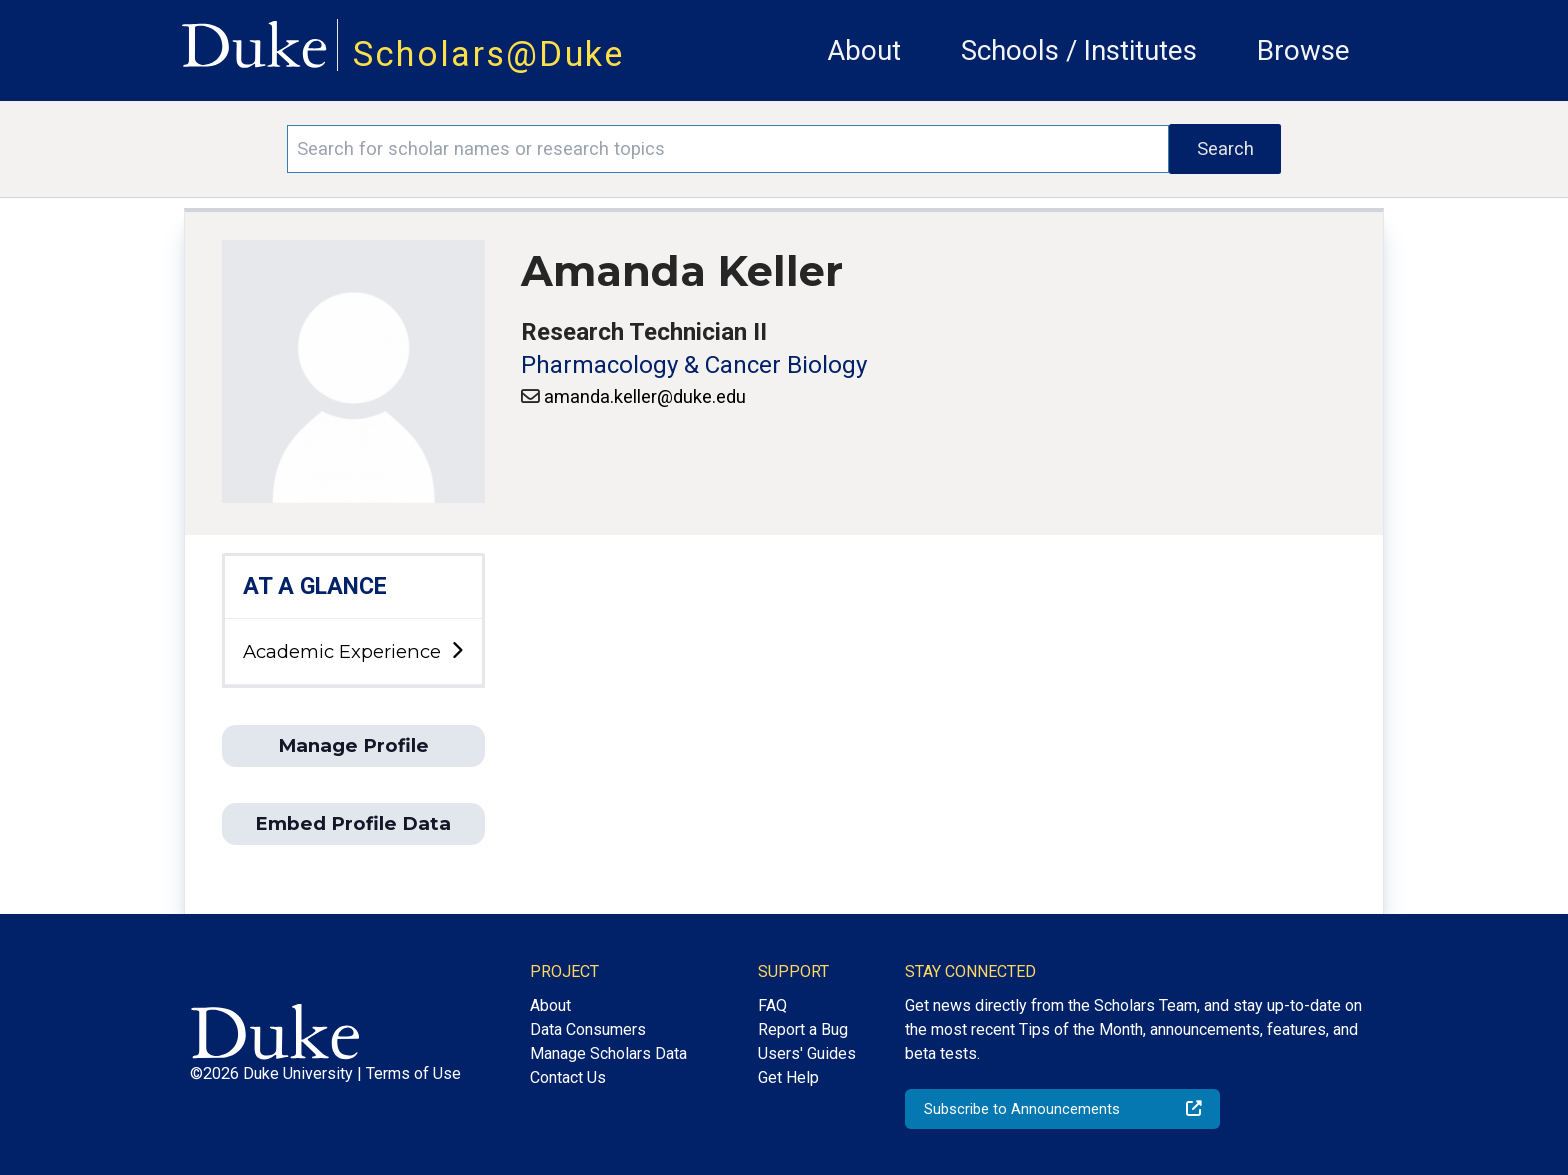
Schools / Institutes (1079, 50)
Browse (1303, 50)
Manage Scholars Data (608, 1053)
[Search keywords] (728, 149)
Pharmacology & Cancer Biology (694, 365)
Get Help (788, 1077)
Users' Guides (807, 1053)
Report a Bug (803, 1029)
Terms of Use (413, 1073)
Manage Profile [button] (353, 745)
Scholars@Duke (489, 54)
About (864, 50)
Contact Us (568, 1077)
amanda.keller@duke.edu (645, 396)
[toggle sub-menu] (457, 651)
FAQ (772, 1005)
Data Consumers (588, 1029)
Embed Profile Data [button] (353, 823)
